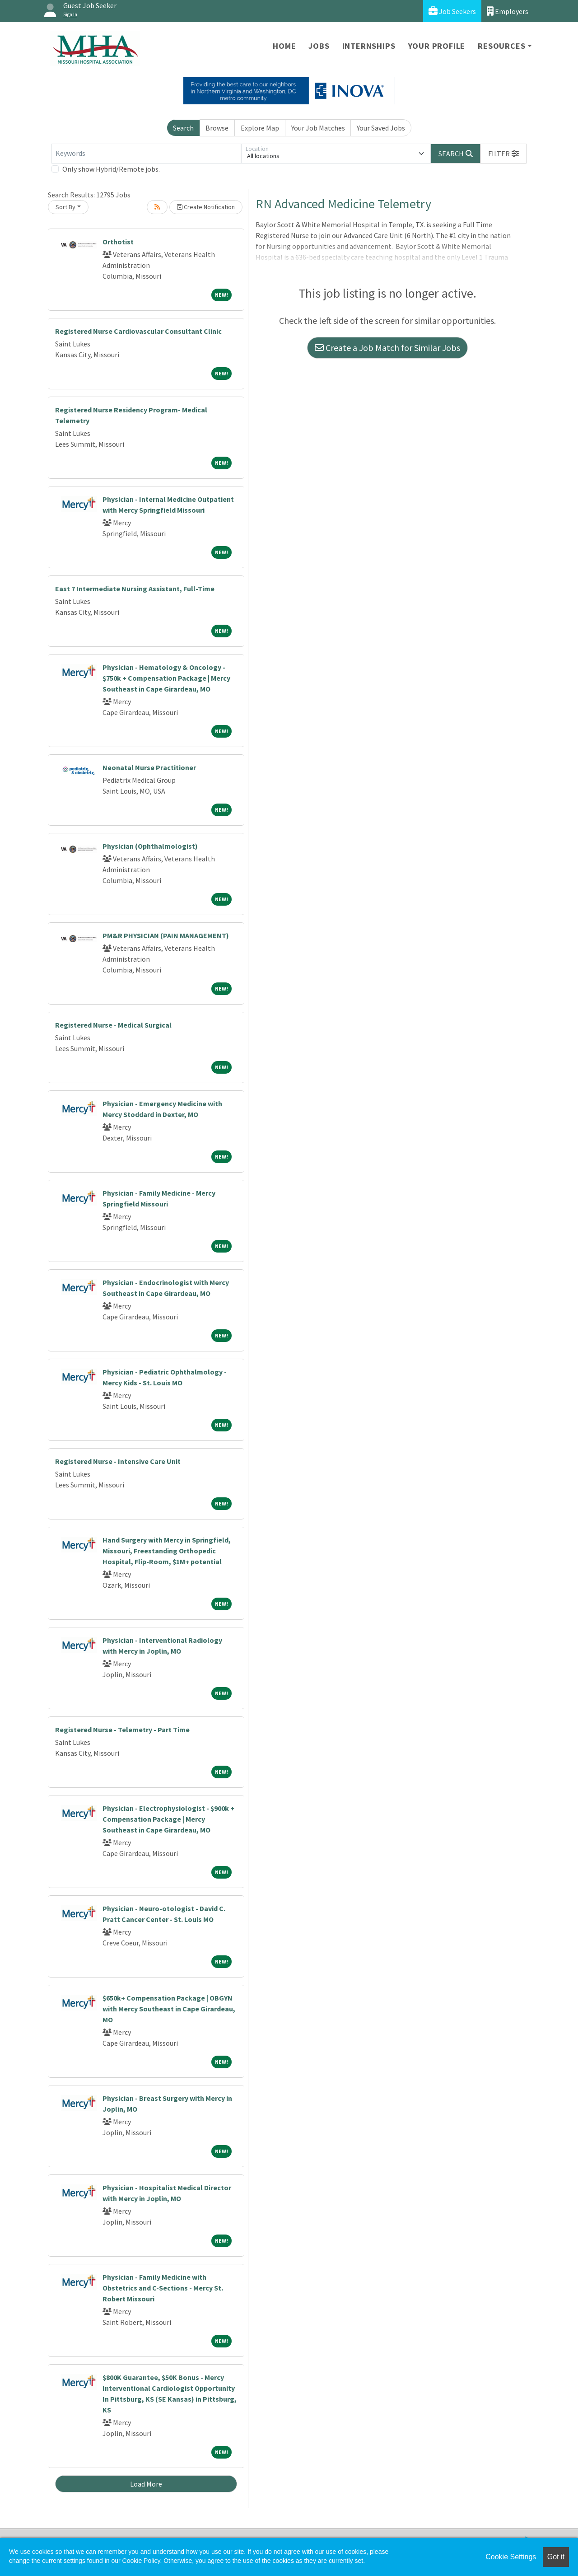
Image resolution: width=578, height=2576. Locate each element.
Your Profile (437, 46)
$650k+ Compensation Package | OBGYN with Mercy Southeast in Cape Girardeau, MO (169, 2008)
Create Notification (206, 207)
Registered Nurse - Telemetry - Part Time (122, 1729)
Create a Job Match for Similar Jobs (387, 347)
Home (284, 46)
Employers (507, 11)
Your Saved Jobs (381, 127)
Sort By (65, 207)
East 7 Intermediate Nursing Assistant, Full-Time (134, 588)
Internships (369, 46)
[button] (503, 154)
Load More (146, 2483)
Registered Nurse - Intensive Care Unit (118, 1461)
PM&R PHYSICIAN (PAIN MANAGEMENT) (166, 935)
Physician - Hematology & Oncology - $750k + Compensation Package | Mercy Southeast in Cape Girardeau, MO (166, 678)
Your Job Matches (318, 127)
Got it (555, 2557)
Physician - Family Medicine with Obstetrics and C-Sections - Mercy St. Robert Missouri (163, 2287)
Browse (216, 127)
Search (183, 127)
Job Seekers (452, 11)
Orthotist (118, 241)
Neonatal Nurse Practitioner (149, 767)
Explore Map (260, 127)
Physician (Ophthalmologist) (150, 846)
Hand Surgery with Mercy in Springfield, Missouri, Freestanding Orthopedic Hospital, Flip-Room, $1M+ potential (167, 1550)
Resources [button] (501, 46)
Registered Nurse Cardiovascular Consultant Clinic (138, 331)
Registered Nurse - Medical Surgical (113, 1024)
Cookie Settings (510, 2557)
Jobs (318, 46)
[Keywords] (146, 154)
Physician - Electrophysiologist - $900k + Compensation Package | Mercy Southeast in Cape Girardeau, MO (168, 1819)
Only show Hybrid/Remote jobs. (111, 168)
